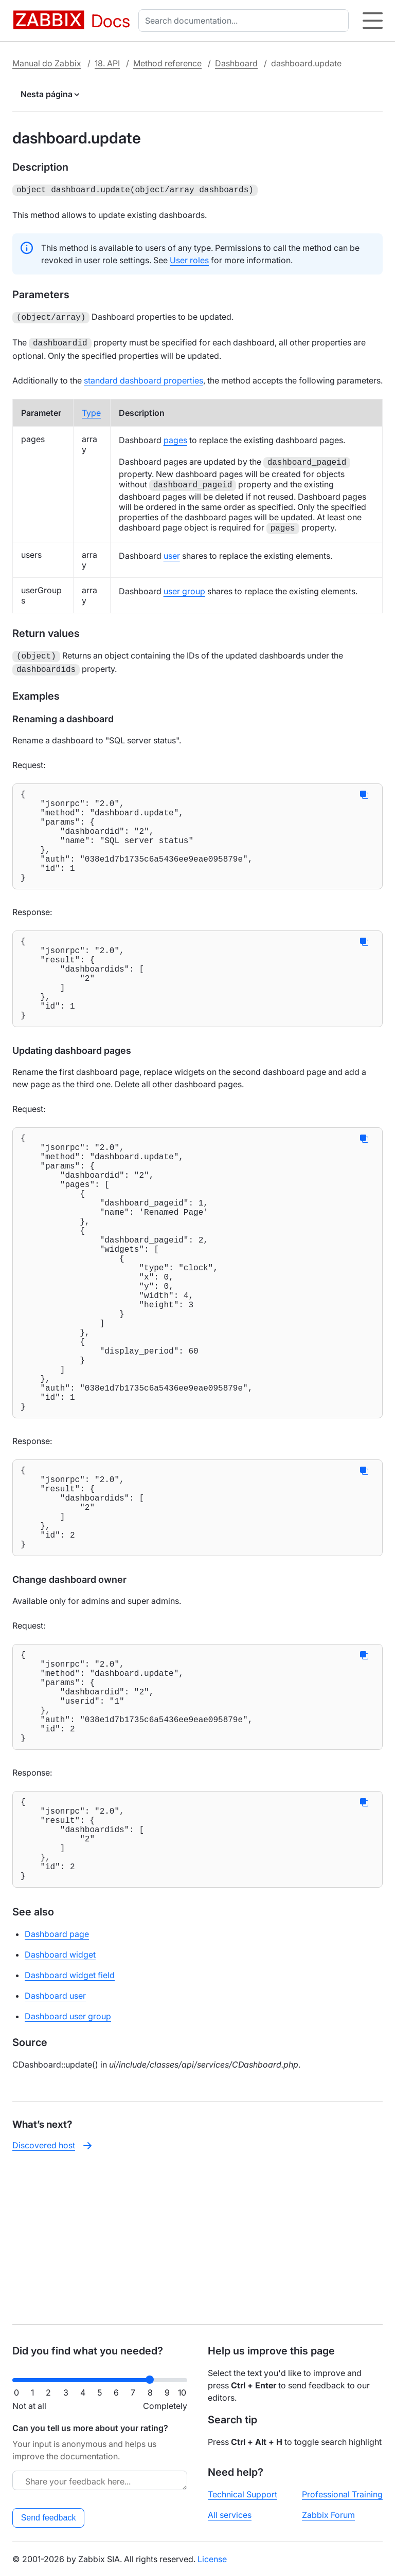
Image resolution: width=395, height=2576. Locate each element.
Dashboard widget (60, 2108)
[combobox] (245, 20)
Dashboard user (55, 2149)
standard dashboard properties (143, 377)
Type (91, 410)
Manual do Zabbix (46, 63)
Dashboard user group (68, 2169)
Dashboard (236, 63)
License (212, 2559)
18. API (107, 63)
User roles (189, 259)
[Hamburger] (373, 20)
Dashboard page (57, 2087)
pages (175, 437)
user (172, 552)
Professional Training (342, 2494)
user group (184, 588)
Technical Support (242, 2494)
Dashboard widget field (70, 2128)
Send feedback (48, 2517)
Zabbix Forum (328, 2515)
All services (230, 2515)
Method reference (167, 63)
